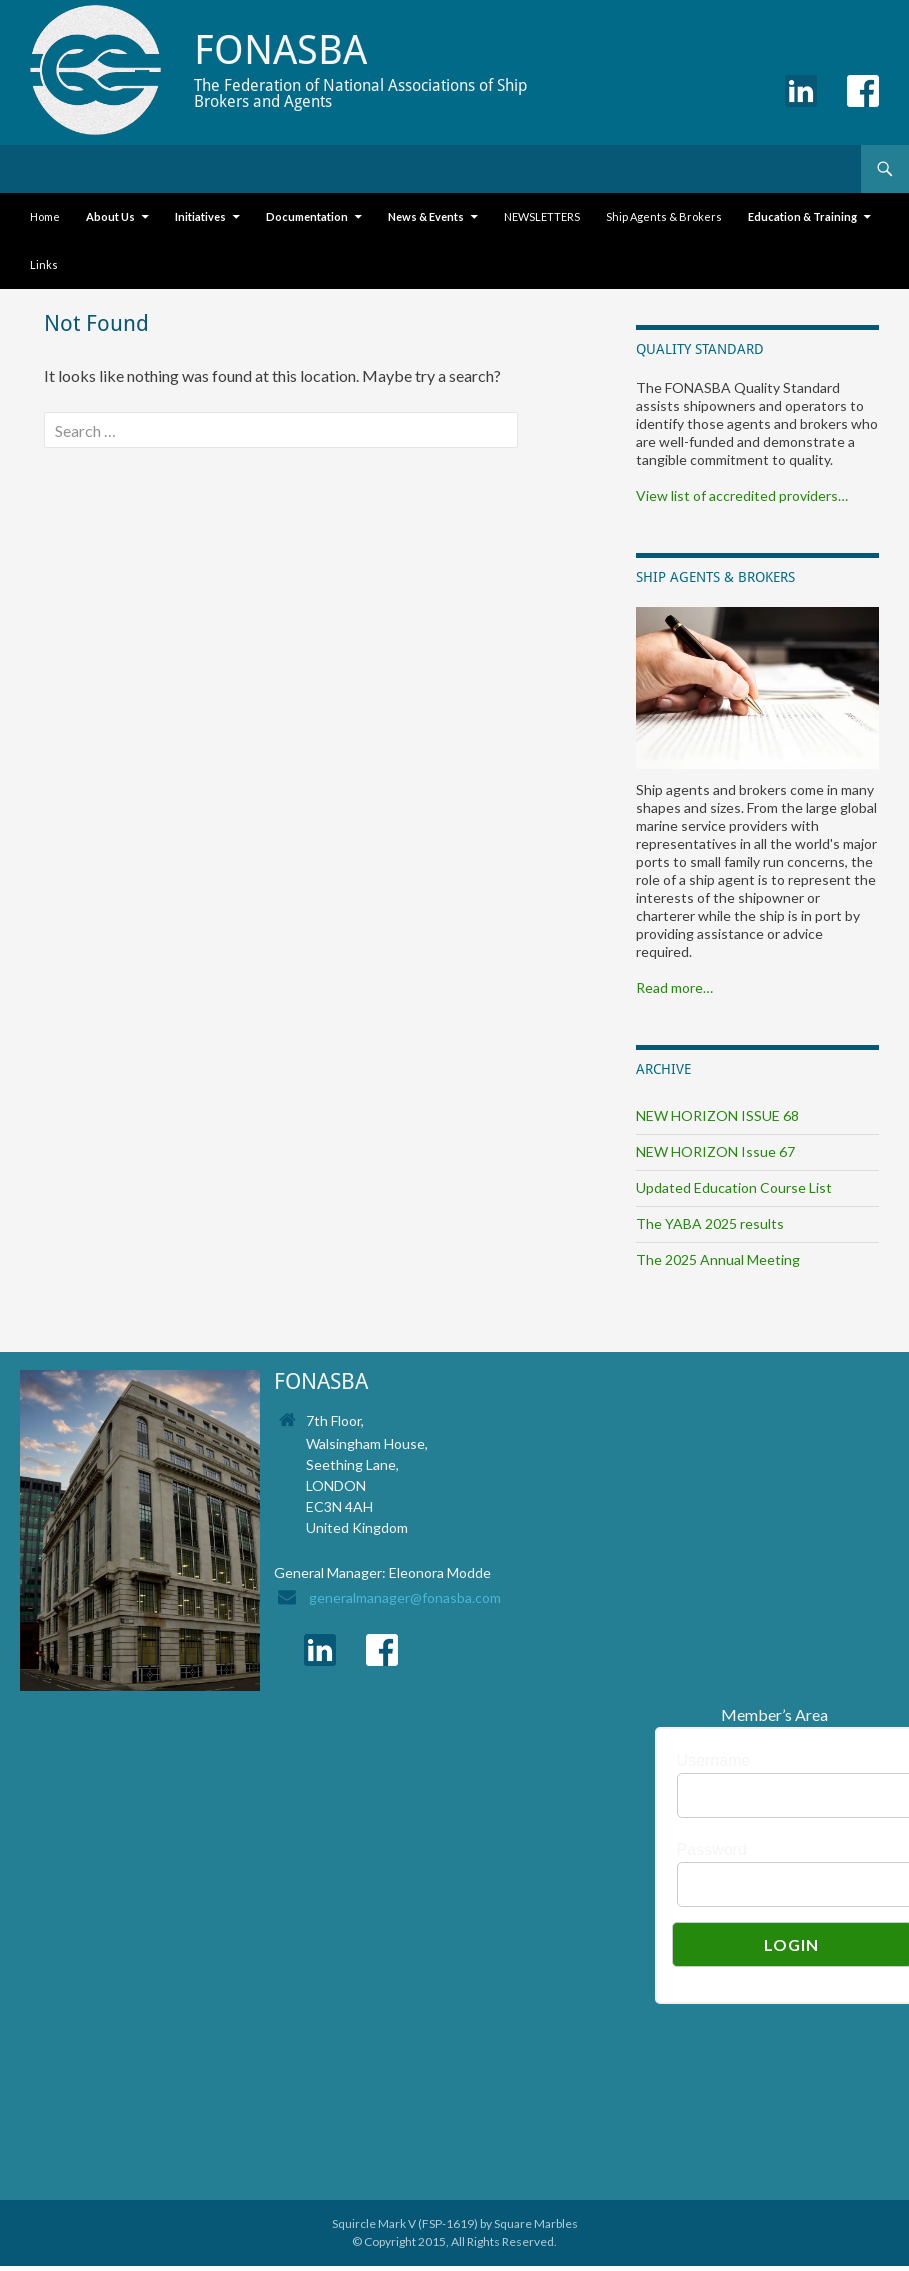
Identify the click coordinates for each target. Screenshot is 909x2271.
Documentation (307, 216)
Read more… (674, 987)
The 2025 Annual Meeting (718, 1259)
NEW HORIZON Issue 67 (715, 1151)
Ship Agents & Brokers (664, 216)
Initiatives (200, 216)
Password (712, 1849)
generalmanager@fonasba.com (405, 1597)
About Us (110, 216)
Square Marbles (536, 2223)
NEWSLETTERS (542, 216)
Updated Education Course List (734, 1187)
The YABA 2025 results (710, 1223)
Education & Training (802, 216)
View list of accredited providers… (742, 495)
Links (44, 264)
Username (714, 1760)
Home (45, 216)
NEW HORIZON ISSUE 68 (717, 1115)
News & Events (426, 216)
